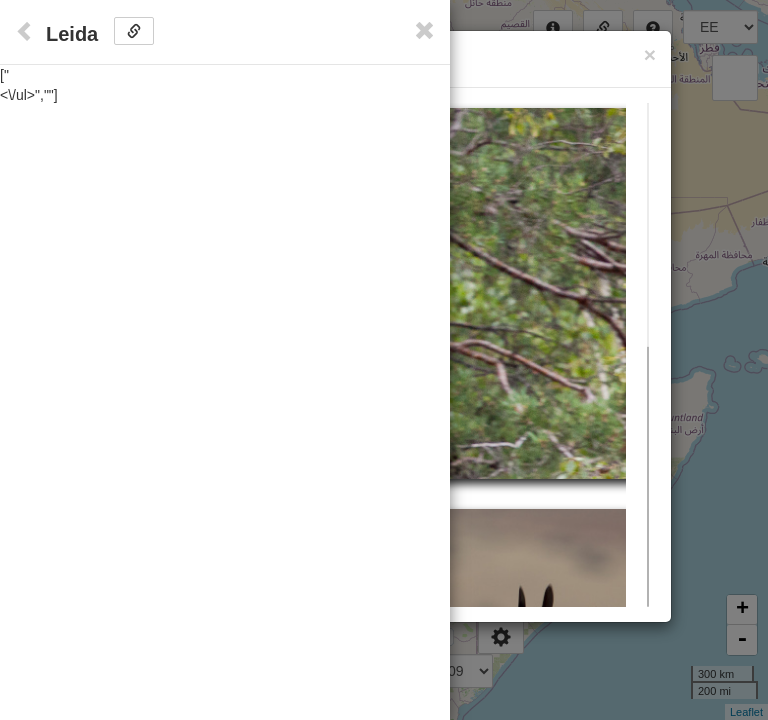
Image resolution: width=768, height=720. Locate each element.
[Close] (650, 54)
